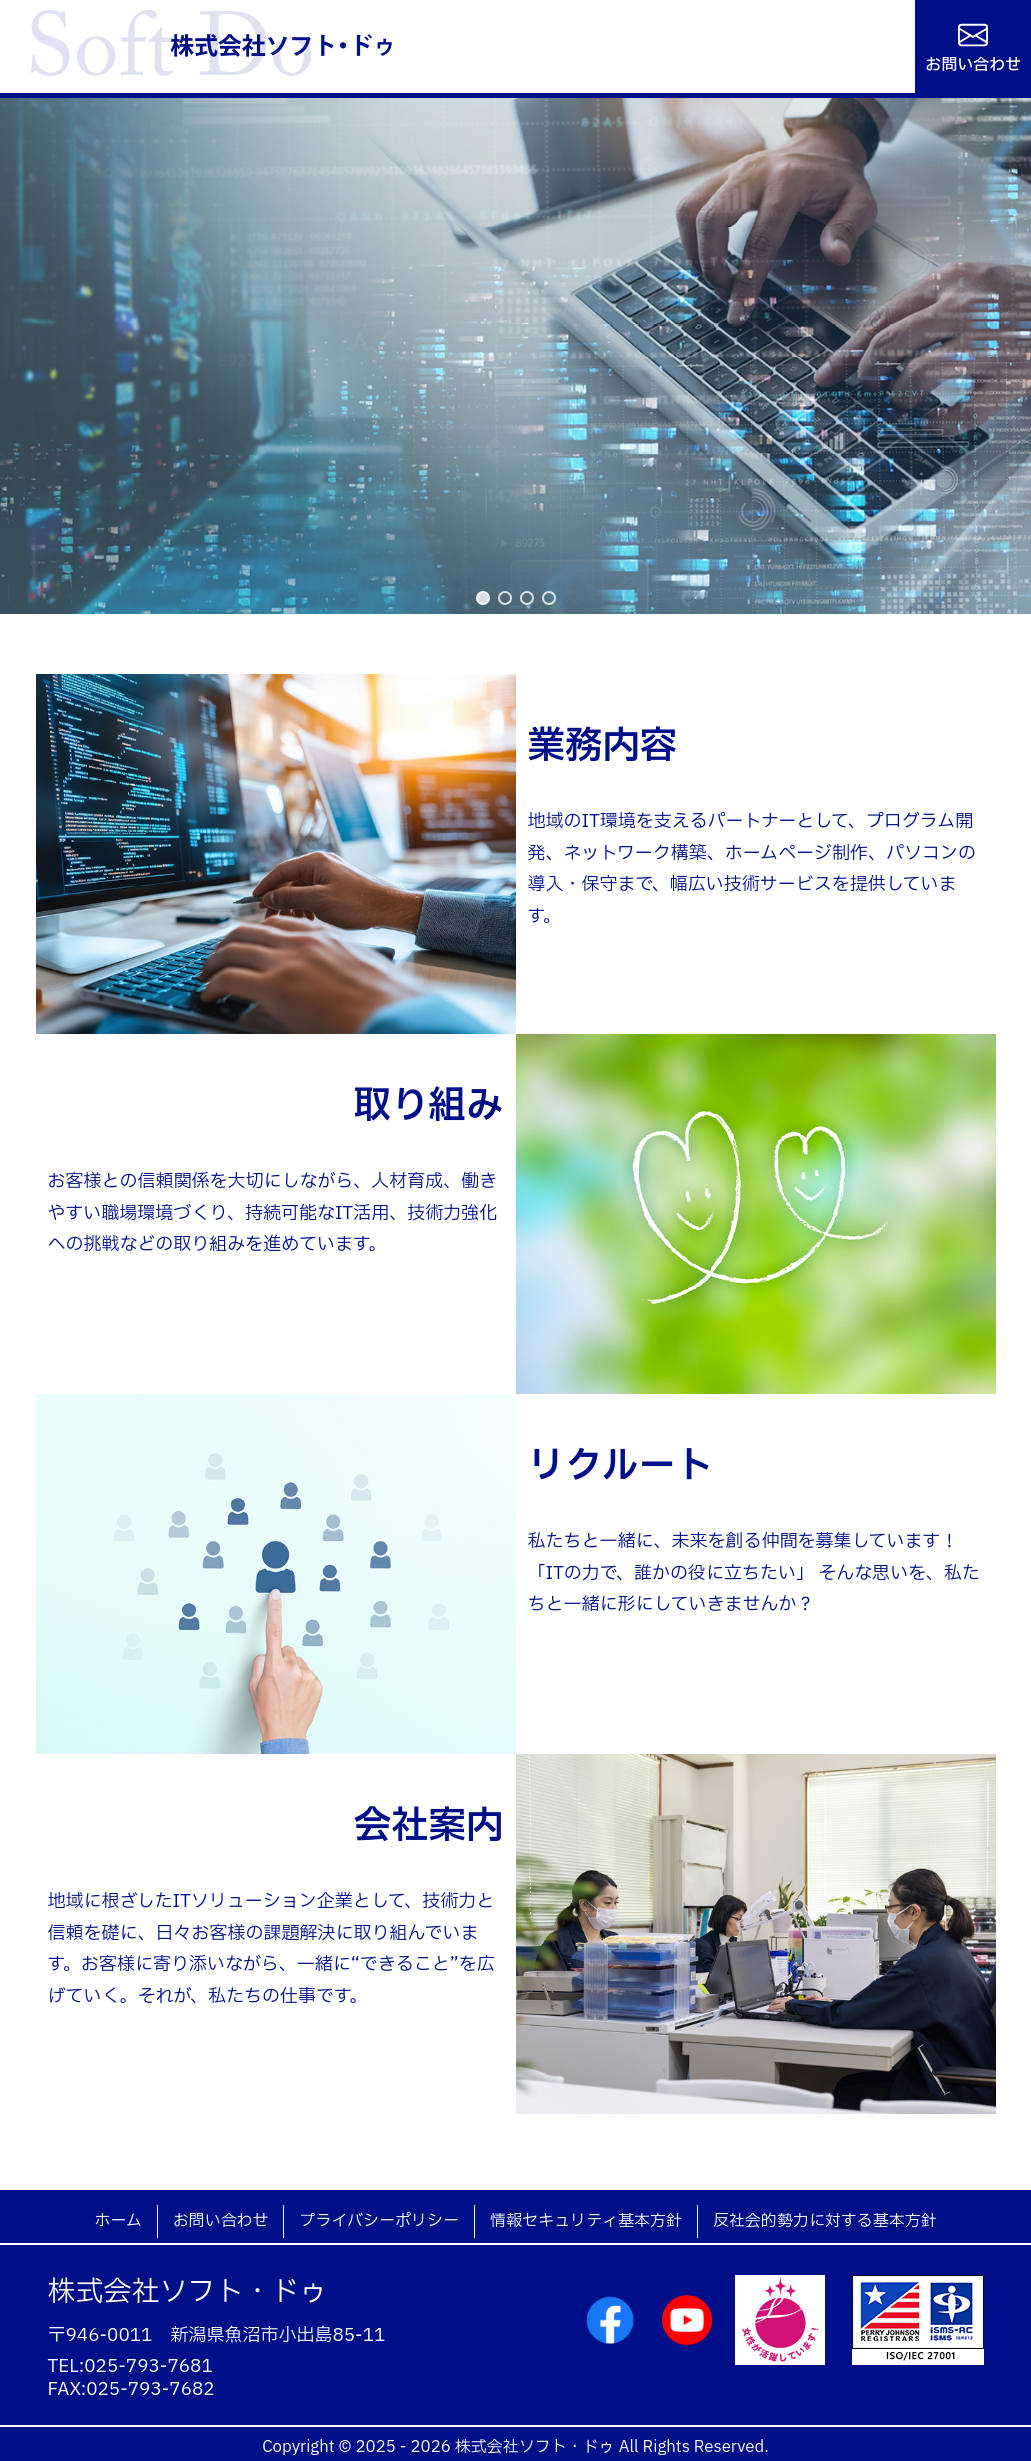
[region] (515, 356)
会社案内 (429, 1826)
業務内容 (603, 746)
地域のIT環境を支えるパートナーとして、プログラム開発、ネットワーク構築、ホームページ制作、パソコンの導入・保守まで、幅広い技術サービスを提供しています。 (752, 869)
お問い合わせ (973, 63)
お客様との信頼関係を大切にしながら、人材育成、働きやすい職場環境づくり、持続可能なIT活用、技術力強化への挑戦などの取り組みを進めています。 (273, 1213)
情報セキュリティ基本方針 (586, 2221)
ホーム (117, 2221)
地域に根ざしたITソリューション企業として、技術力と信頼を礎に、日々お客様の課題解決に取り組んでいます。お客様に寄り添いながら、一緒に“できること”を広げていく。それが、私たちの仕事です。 (271, 1949)
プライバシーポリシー (379, 2221)
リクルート (621, 1466)
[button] (483, 598)
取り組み (429, 1106)
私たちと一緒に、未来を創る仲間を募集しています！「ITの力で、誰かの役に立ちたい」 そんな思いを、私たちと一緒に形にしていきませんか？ (754, 1573)
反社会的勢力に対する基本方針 (825, 2221)
